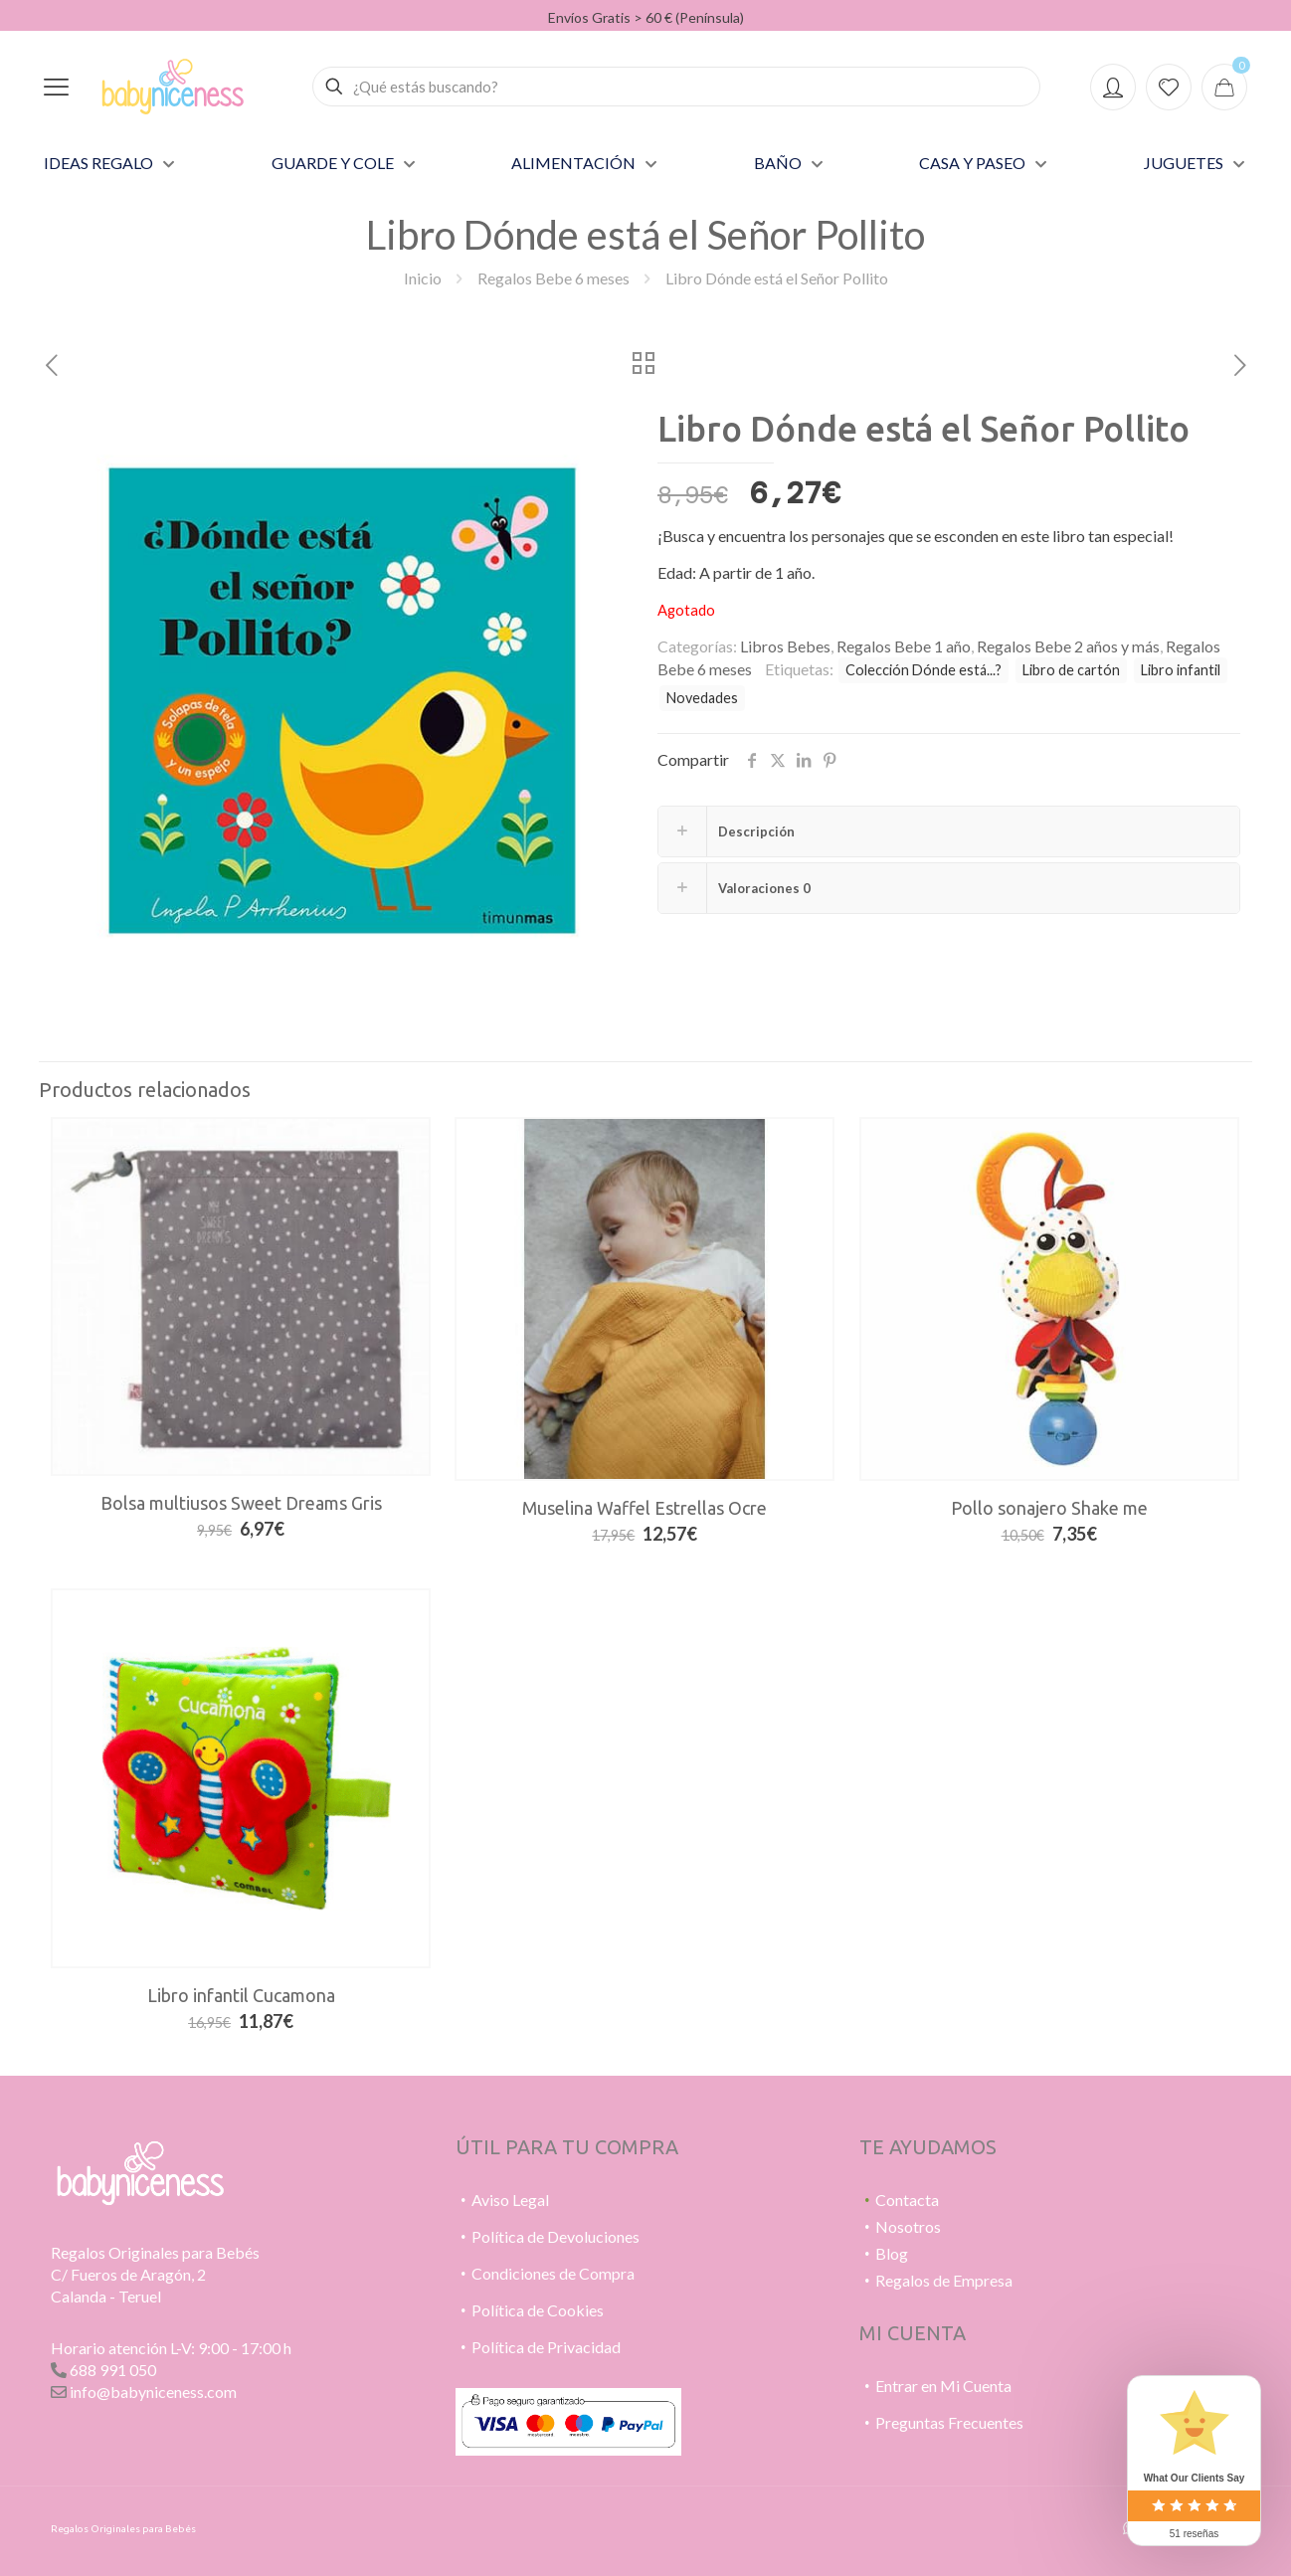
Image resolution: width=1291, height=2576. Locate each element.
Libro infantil (1180, 669)
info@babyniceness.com (153, 2391)
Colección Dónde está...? (923, 669)
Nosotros (908, 2226)
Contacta (907, 2199)
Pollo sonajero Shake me (1049, 1508)
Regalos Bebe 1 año (903, 646)
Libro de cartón (1071, 669)
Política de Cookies (537, 2309)
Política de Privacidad (546, 2346)
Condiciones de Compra (553, 2273)
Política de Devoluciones (555, 2236)
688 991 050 (113, 2369)
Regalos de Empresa (944, 2280)
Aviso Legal (510, 2199)
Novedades (702, 697)
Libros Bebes (785, 646)
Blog (891, 2253)
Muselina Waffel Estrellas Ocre (644, 1508)
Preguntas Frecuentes (949, 2422)
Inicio (423, 278)
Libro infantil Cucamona (241, 1995)
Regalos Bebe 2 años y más (1068, 646)
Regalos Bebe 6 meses (553, 278)
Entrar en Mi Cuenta (943, 2385)
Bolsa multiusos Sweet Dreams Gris (241, 1503)
